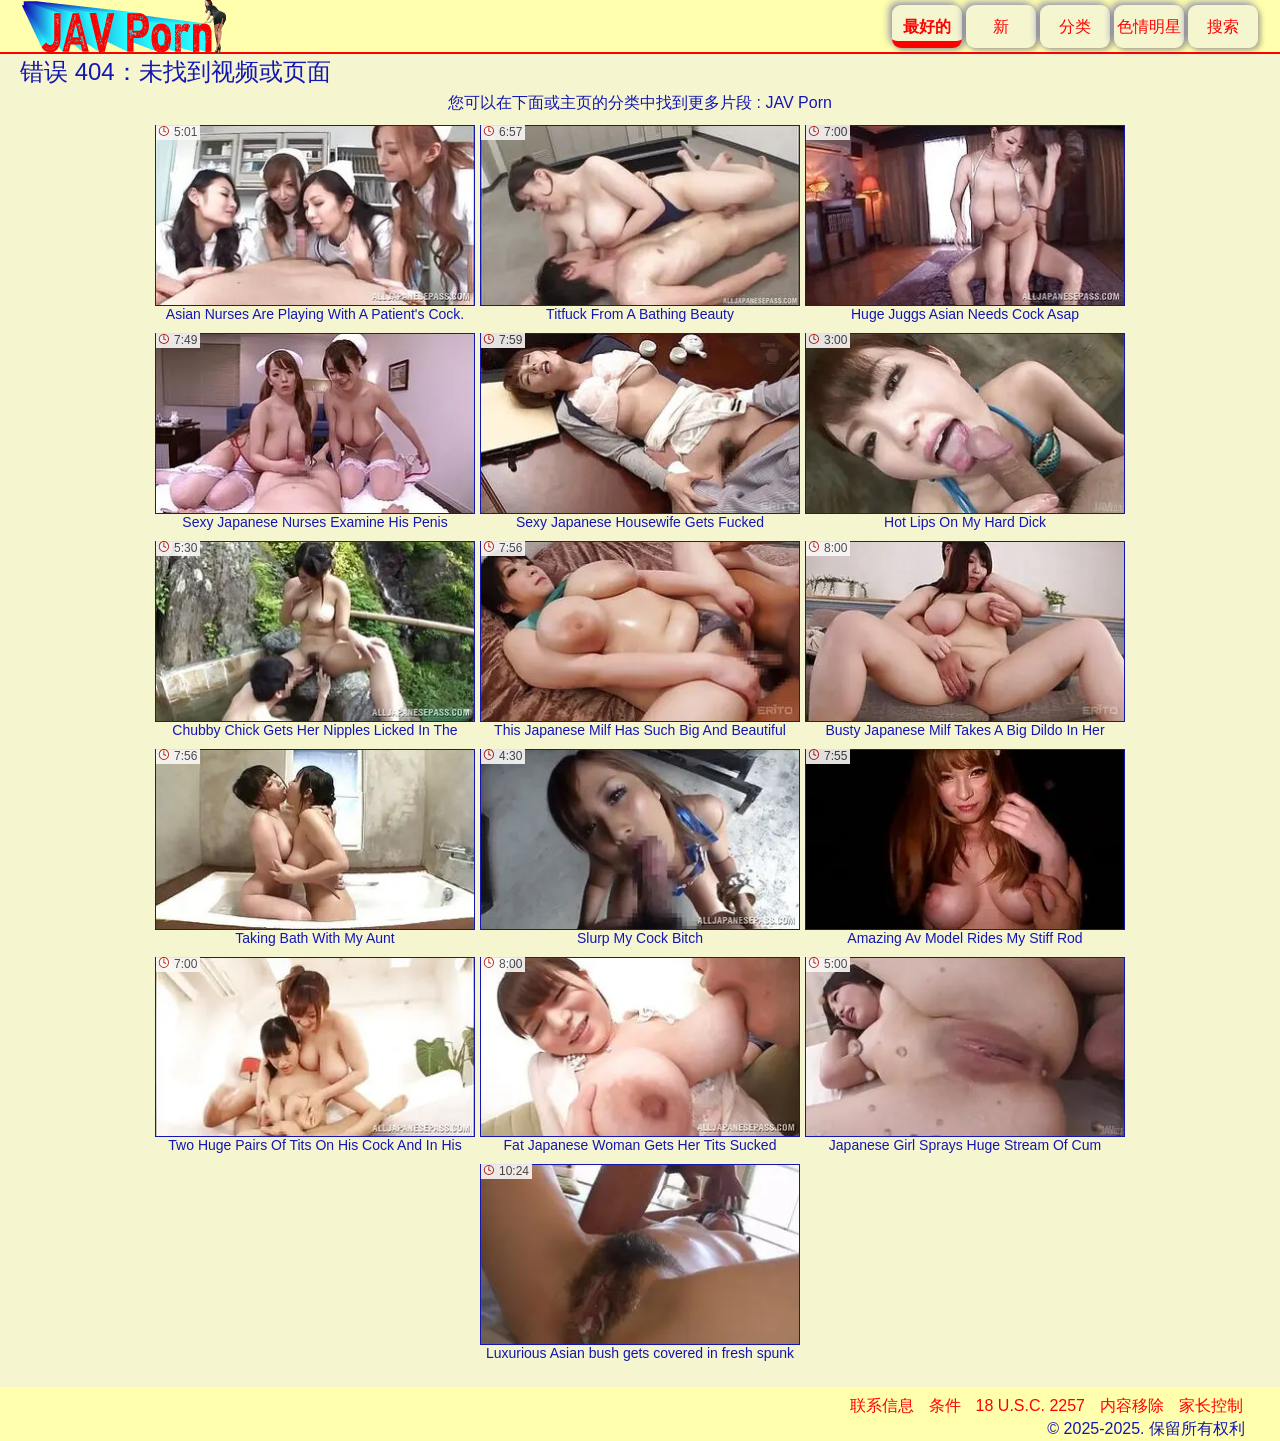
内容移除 (1132, 1405)
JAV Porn (798, 102)
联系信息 (882, 1405)
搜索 (1223, 26)
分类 (1075, 26)
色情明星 (1149, 26)
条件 (945, 1405)
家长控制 (1211, 1405)
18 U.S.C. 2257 (1030, 1405)
